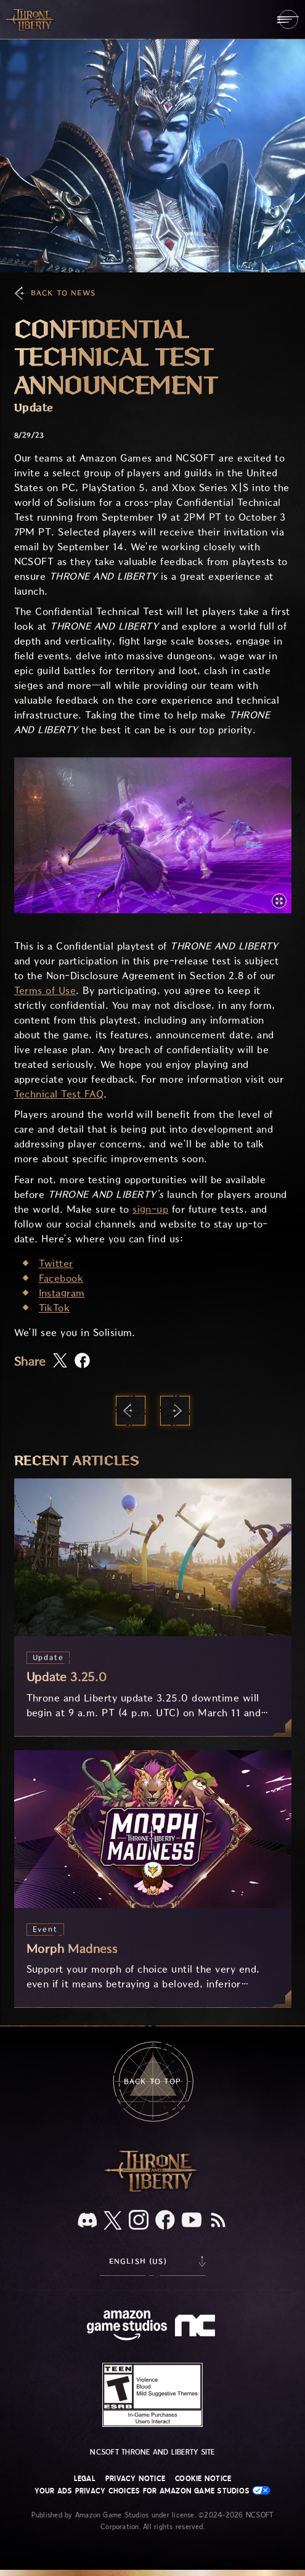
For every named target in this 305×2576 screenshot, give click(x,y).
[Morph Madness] (152, 1879)
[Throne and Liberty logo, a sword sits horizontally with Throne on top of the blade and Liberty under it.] (153, 2190)
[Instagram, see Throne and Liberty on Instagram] (138, 2221)
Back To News (63, 293)
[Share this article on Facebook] (82, 1362)
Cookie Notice (203, 2478)
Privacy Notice (135, 2478)
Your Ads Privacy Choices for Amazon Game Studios (153, 2490)
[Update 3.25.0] (152, 1607)
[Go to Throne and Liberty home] (31, 19)
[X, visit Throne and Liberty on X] (113, 2221)
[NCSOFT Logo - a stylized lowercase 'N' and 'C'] (197, 2327)
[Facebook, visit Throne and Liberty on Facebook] (165, 2221)
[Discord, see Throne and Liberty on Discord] (87, 2221)
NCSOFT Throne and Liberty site (152, 2452)
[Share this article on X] (60, 1361)
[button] (152, 835)
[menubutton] (288, 19)
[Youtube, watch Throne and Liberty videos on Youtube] (191, 2221)
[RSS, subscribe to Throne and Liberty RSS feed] (218, 2221)
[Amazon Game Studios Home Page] (127, 2326)
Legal (85, 2478)
